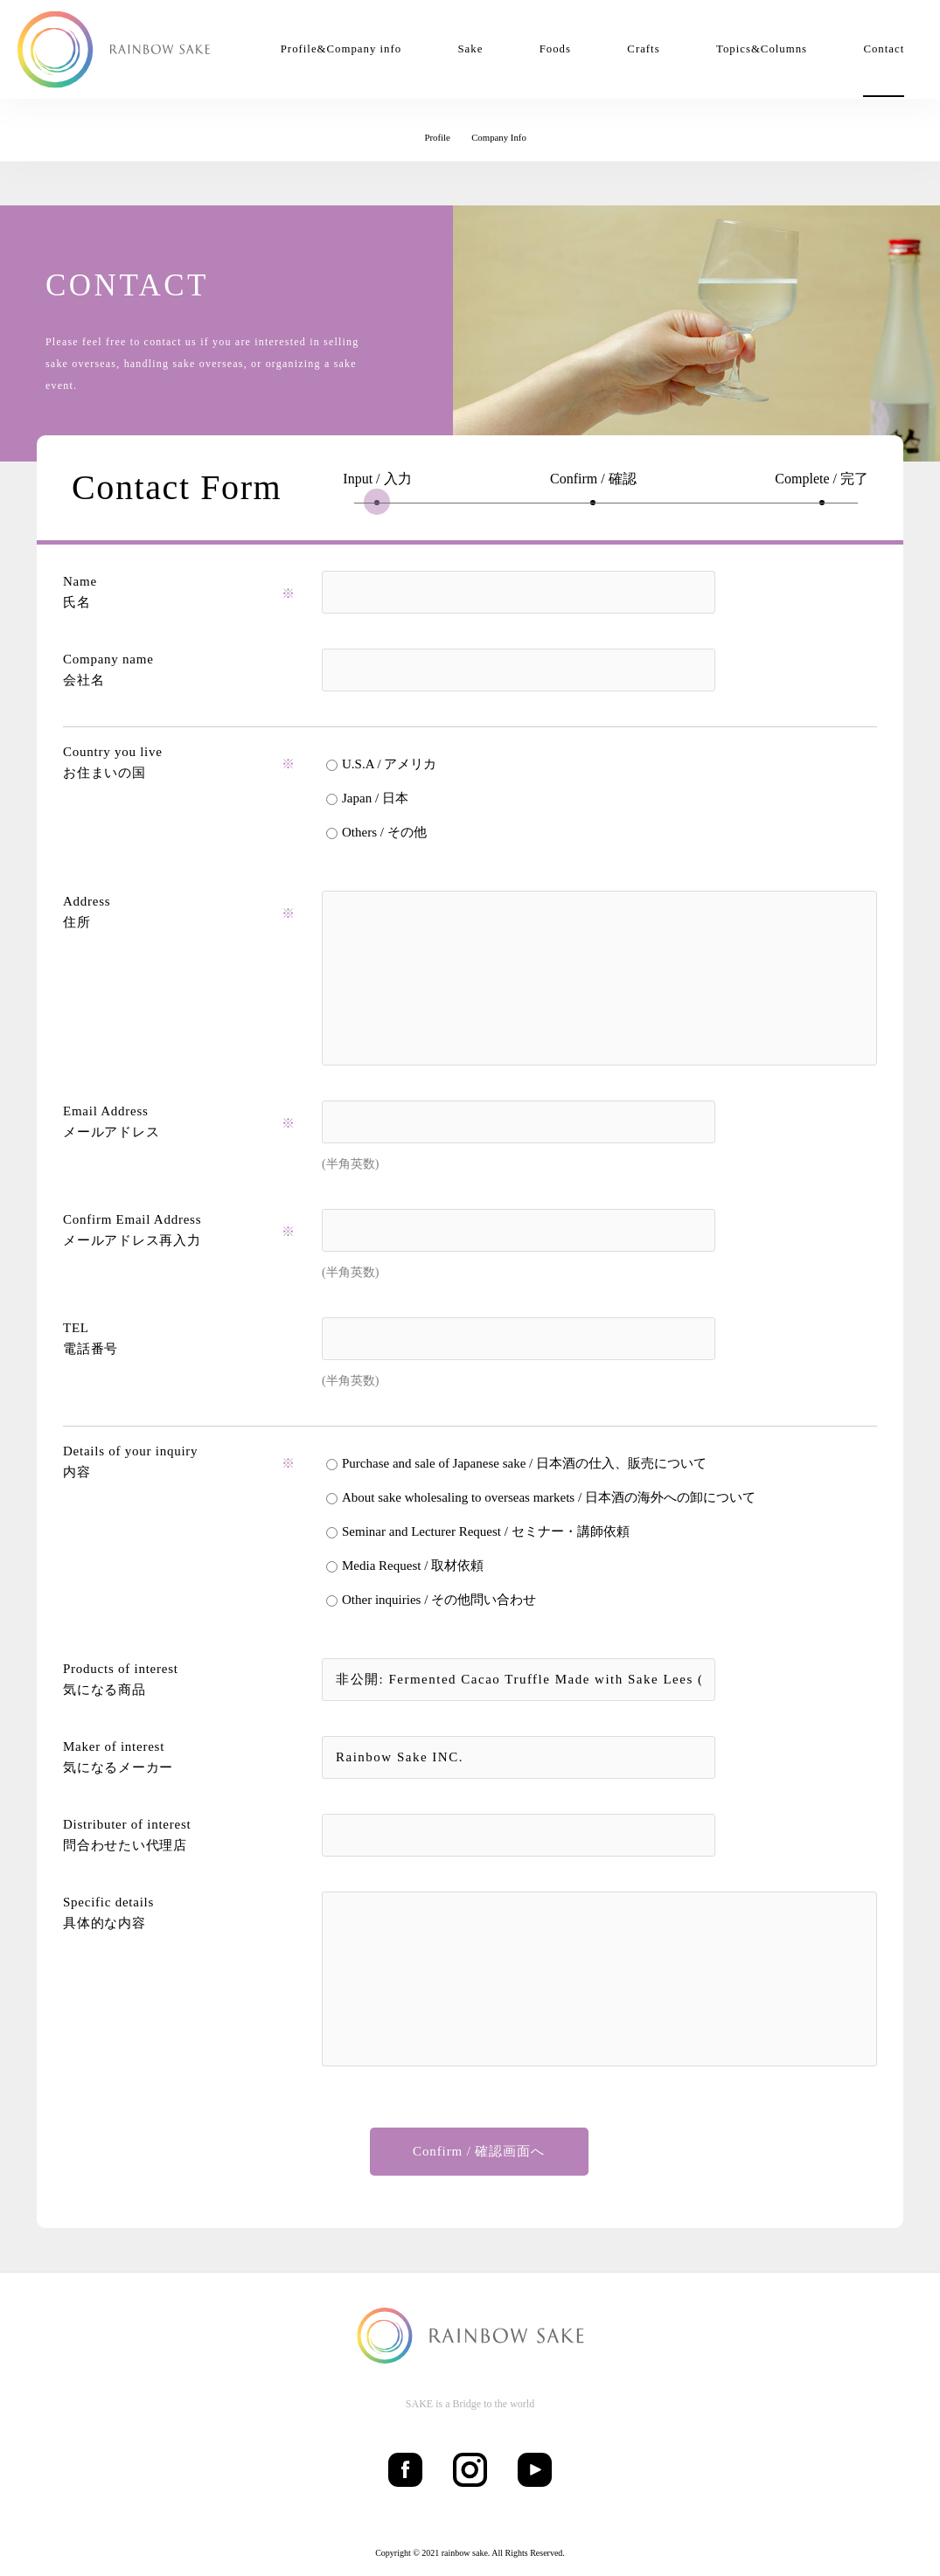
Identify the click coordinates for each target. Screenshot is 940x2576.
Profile (436, 137)
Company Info (498, 137)
